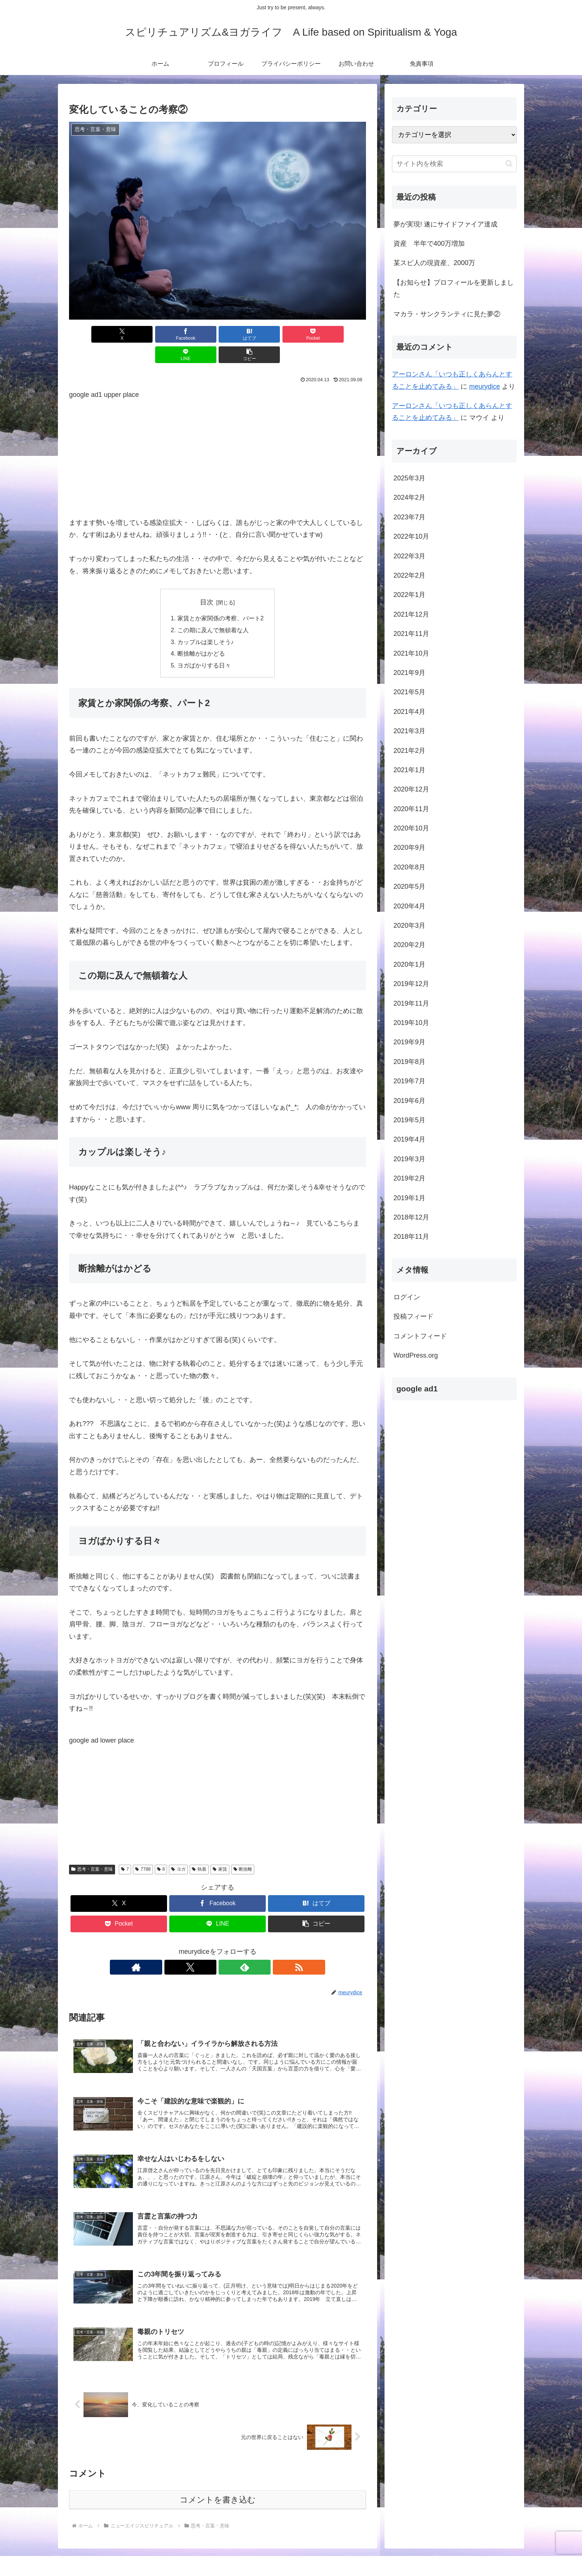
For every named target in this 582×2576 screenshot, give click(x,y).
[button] (342, 334)
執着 (199, 1850)
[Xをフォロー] (209, 1948)
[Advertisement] (217, 432)
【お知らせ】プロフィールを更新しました (453, 288)
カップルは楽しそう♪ (205, 622)
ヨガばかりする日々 (204, 646)
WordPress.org (415, 1355)
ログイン (406, 1297)
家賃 (220, 1850)
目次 (206, 581)
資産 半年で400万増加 (429, 243)
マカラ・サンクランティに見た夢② (446, 314)
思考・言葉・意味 (92, 1850)
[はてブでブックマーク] (192, 334)
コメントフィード (420, 1336)
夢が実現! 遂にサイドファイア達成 (445, 224)
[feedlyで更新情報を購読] (226, 1948)
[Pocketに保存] (242, 334)
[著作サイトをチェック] (191, 1948)
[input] (454, 164)
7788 (143, 1850)
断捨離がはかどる (201, 634)
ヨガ (178, 1850)
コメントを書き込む (218, 2486)
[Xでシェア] (93, 334)
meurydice (484, 386)
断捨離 (242, 1850)
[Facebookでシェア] (142, 334)
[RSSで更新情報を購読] (243, 1948)
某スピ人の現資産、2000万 (434, 263)
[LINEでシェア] (292, 334)
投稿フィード (413, 1316)
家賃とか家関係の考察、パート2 (220, 598)
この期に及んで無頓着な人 (213, 610)
